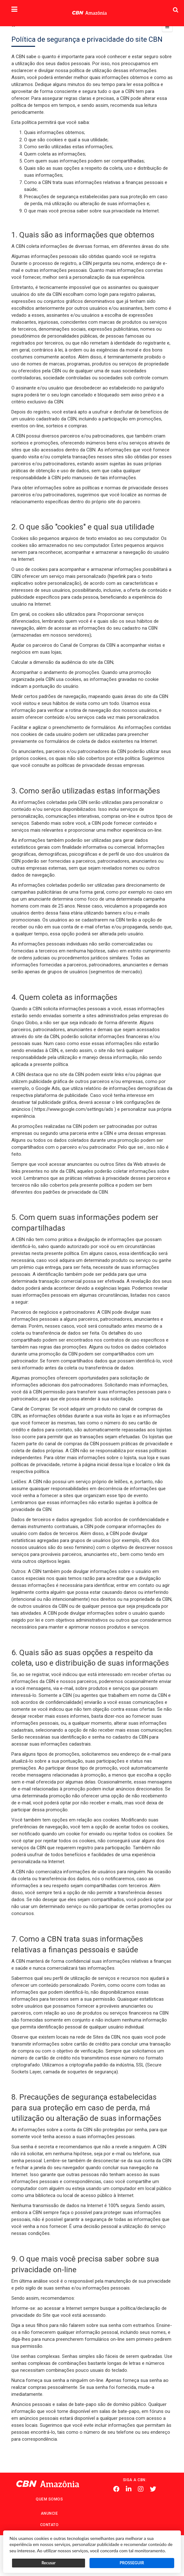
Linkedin (129, 2489)
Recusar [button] (48, 2563)
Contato (49, 2525)
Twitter (153, 2489)
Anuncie (49, 2513)
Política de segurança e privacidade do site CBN (87, 39)
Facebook (116, 2489)
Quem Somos (49, 2499)
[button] (14, 10)
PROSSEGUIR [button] (132, 2563)
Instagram (141, 2489)
